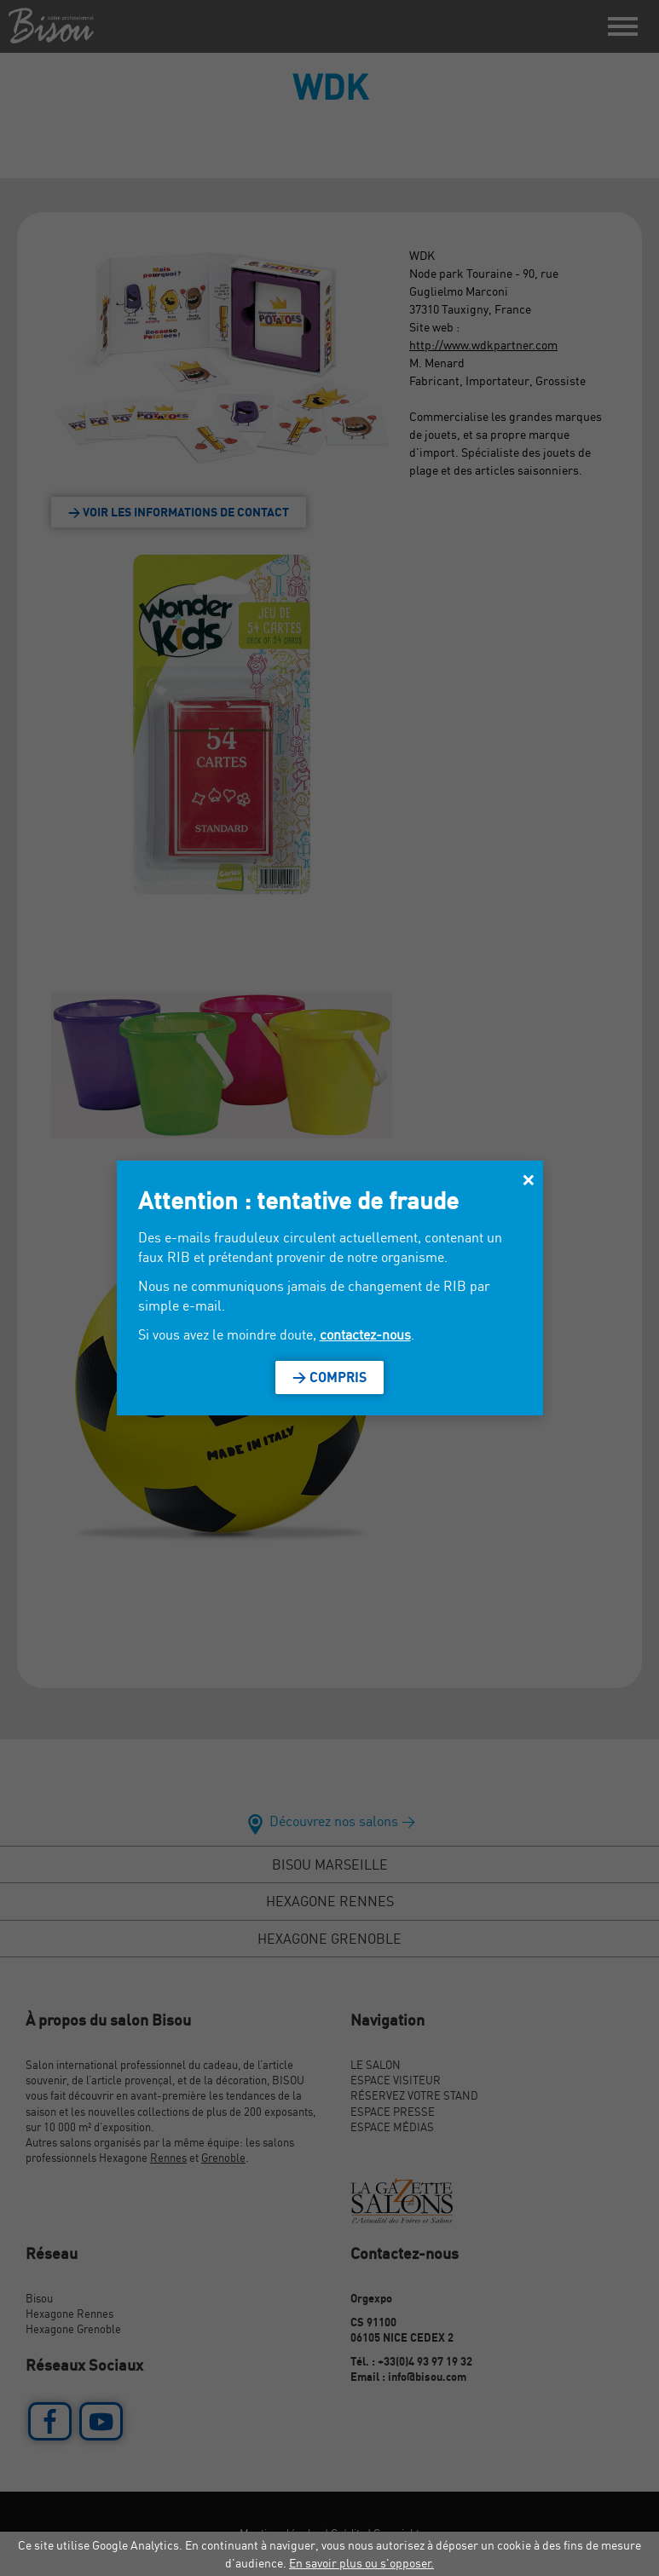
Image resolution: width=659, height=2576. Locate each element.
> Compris (329, 1377)
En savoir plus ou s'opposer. (361, 2563)
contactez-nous (365, 1334)
